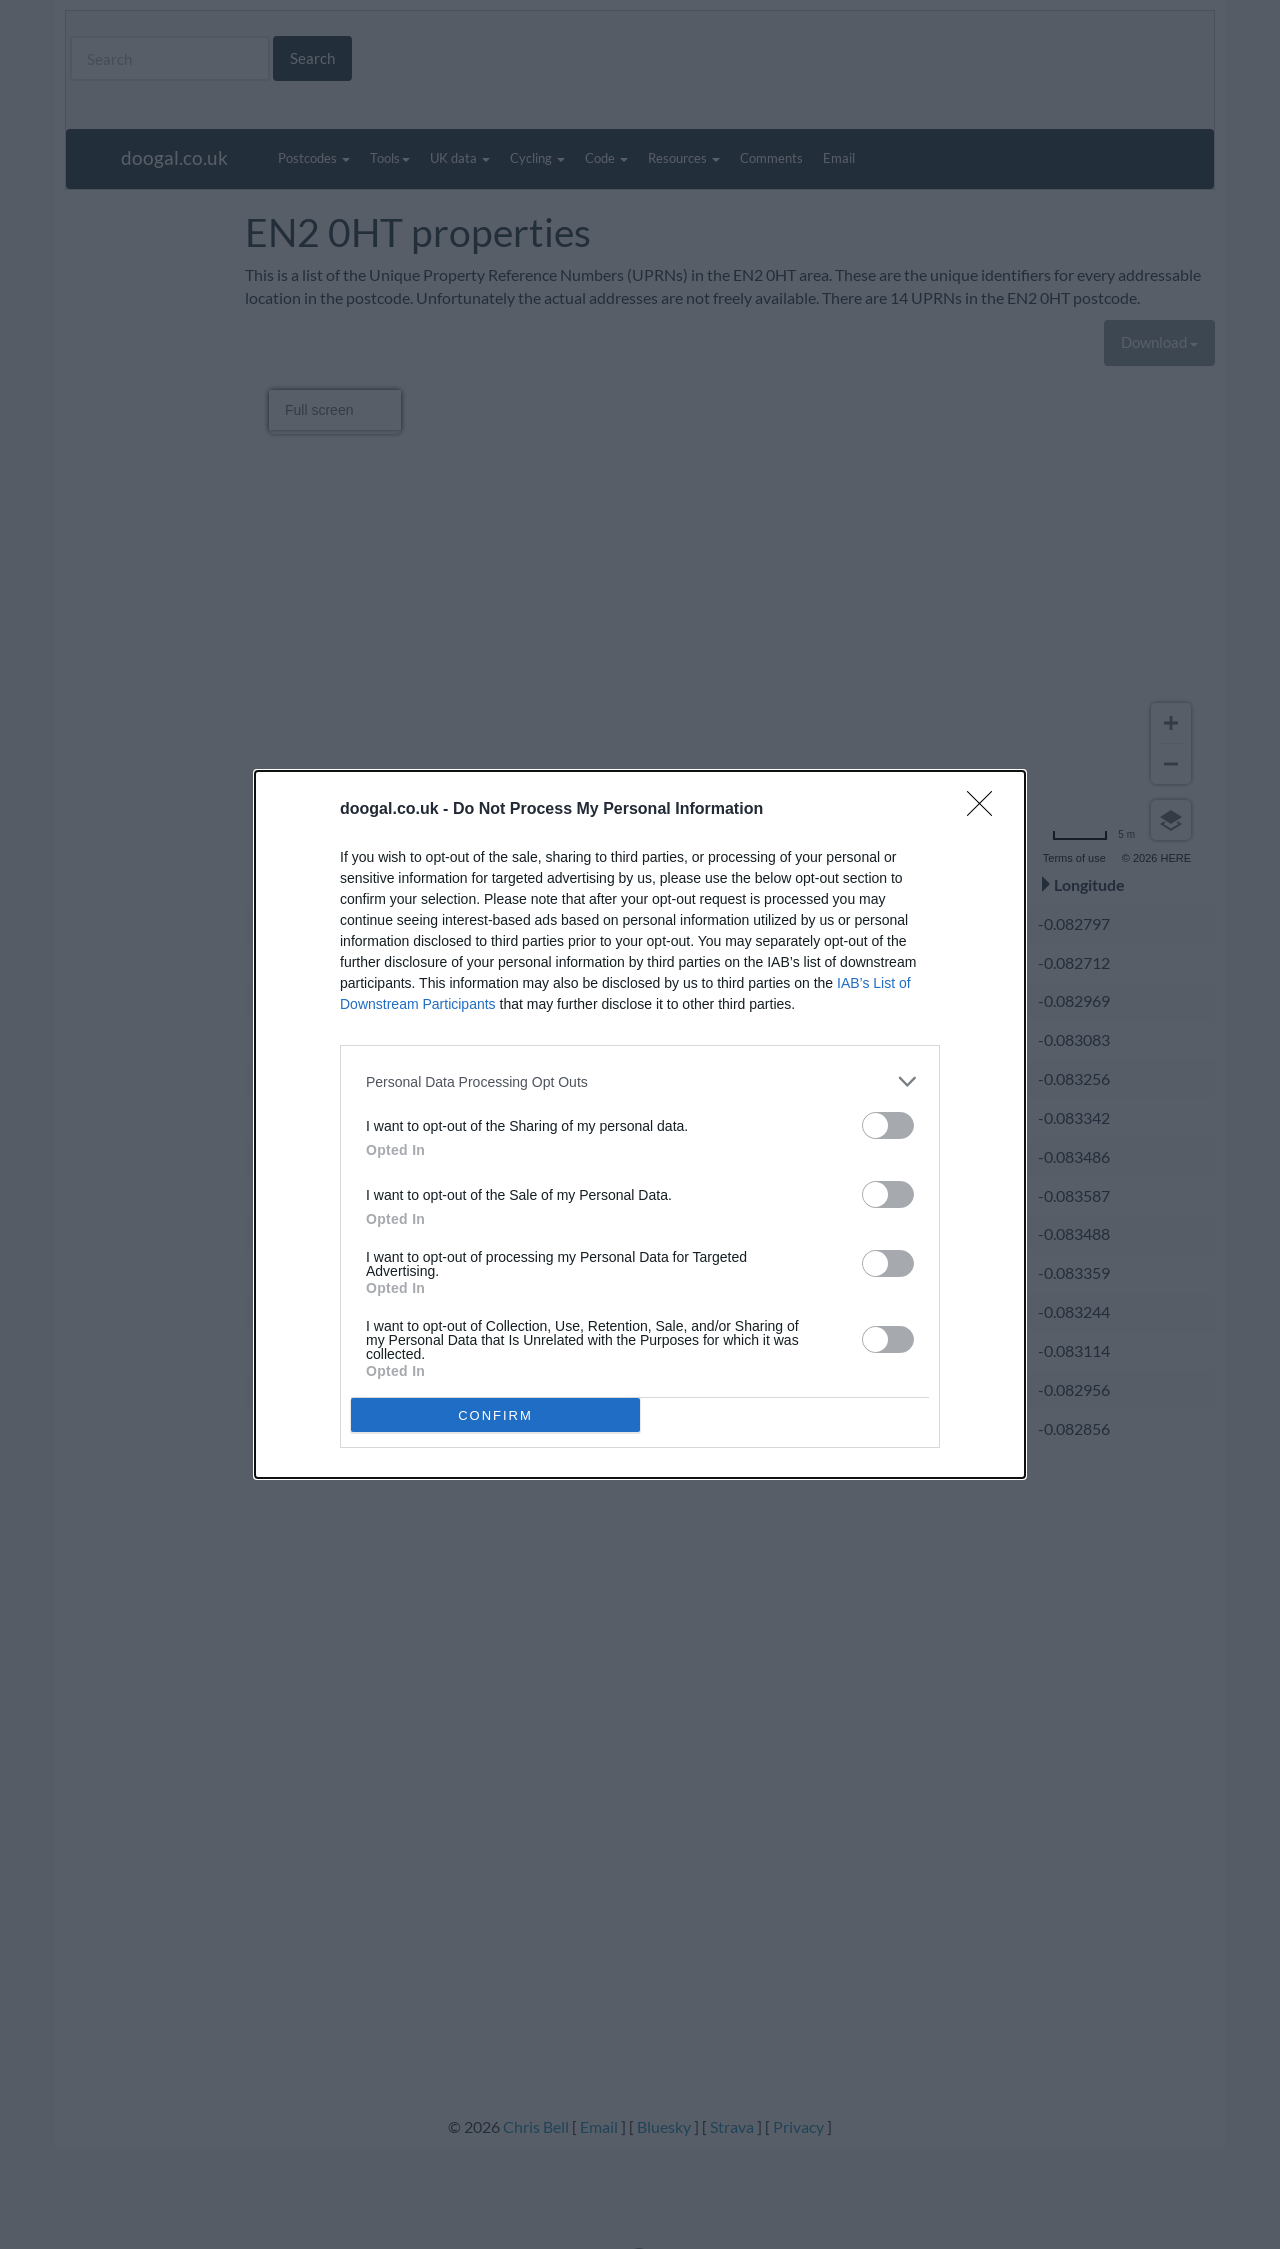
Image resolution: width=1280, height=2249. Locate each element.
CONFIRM (495, 1415)
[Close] (986, 810)
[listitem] (640, 1081)
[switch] (888, 1125)
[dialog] (640, 1124)
